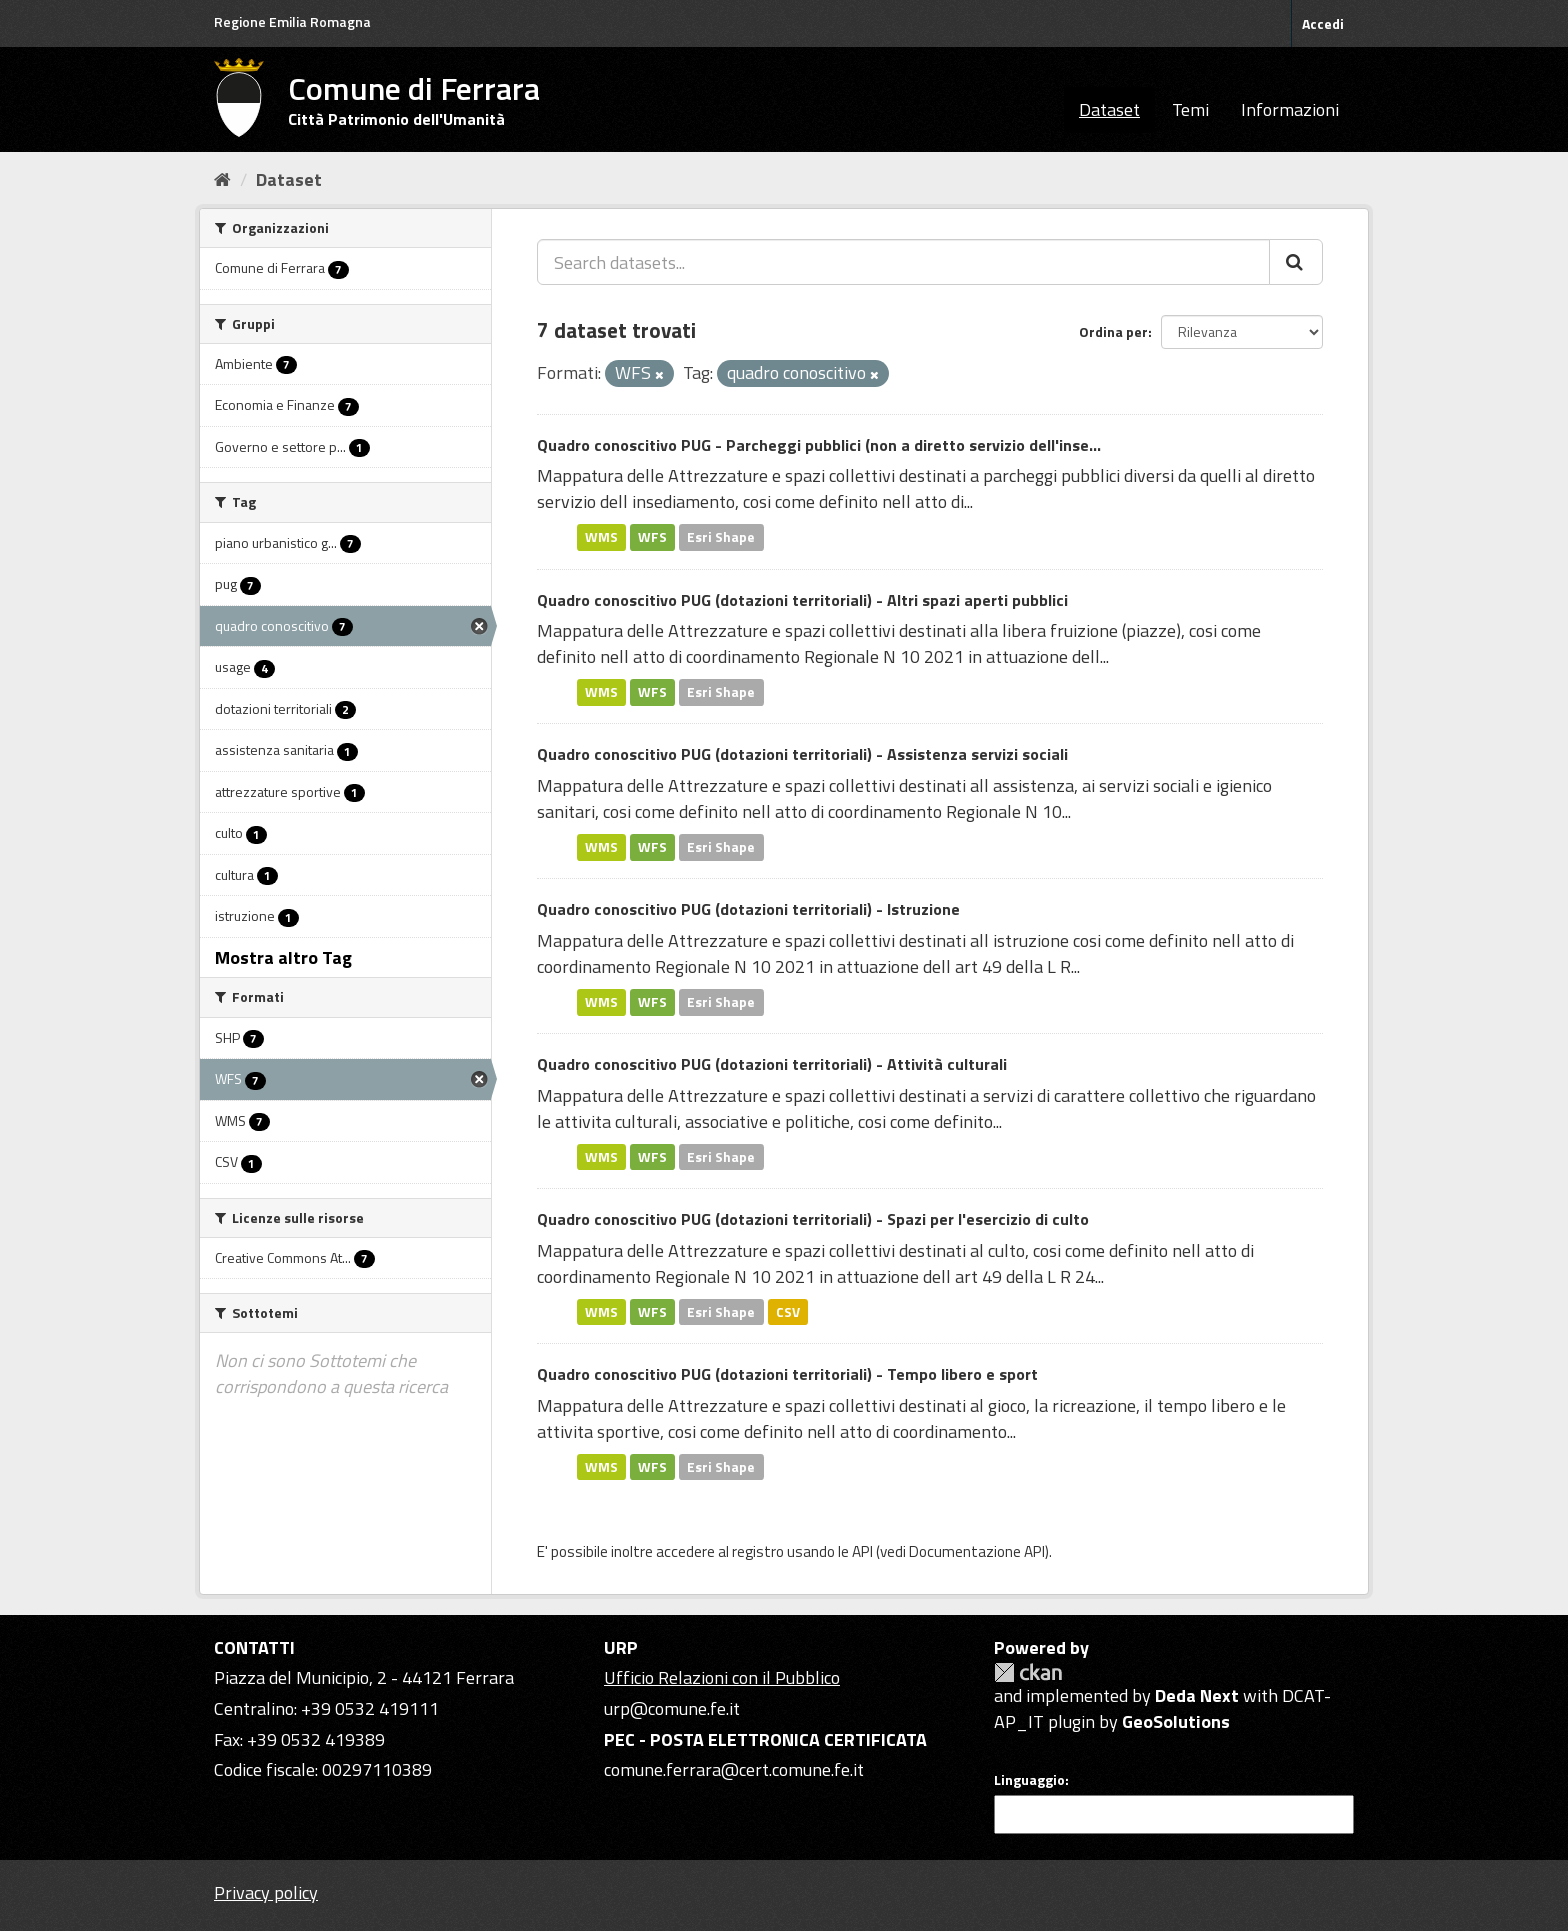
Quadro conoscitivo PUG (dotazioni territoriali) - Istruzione (748, 909)
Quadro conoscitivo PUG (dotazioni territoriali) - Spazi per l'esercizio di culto (813, 1219)
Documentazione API (977, 1551)
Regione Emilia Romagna (292, 21)
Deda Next (1197, 1695)
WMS (601, 537)
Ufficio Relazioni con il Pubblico (722, 1677)
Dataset (1109, 109)
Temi (1190, 109)
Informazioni (1290, 109)
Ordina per (1113, 331)
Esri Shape (721, 537)
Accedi (1323, 23)
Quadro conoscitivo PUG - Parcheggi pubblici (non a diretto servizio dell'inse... (819, 445)
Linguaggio (1029, 1780)
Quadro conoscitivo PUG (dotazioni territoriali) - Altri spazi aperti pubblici (802, 600)
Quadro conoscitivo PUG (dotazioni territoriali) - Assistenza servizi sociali (802, 754)
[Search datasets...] (903, 262)
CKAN (1028, 1672)
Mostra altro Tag (283, 957)
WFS (652, 537)
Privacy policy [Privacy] (266, 1892)
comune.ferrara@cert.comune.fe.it (734, 1769)
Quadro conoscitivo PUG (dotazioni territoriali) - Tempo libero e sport (787, 1374)
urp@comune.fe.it (672, 1708)
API (862, 1551)
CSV (788, 1311)
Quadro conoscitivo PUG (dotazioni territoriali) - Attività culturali (772, 1064)
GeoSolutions (1176, 1721)
